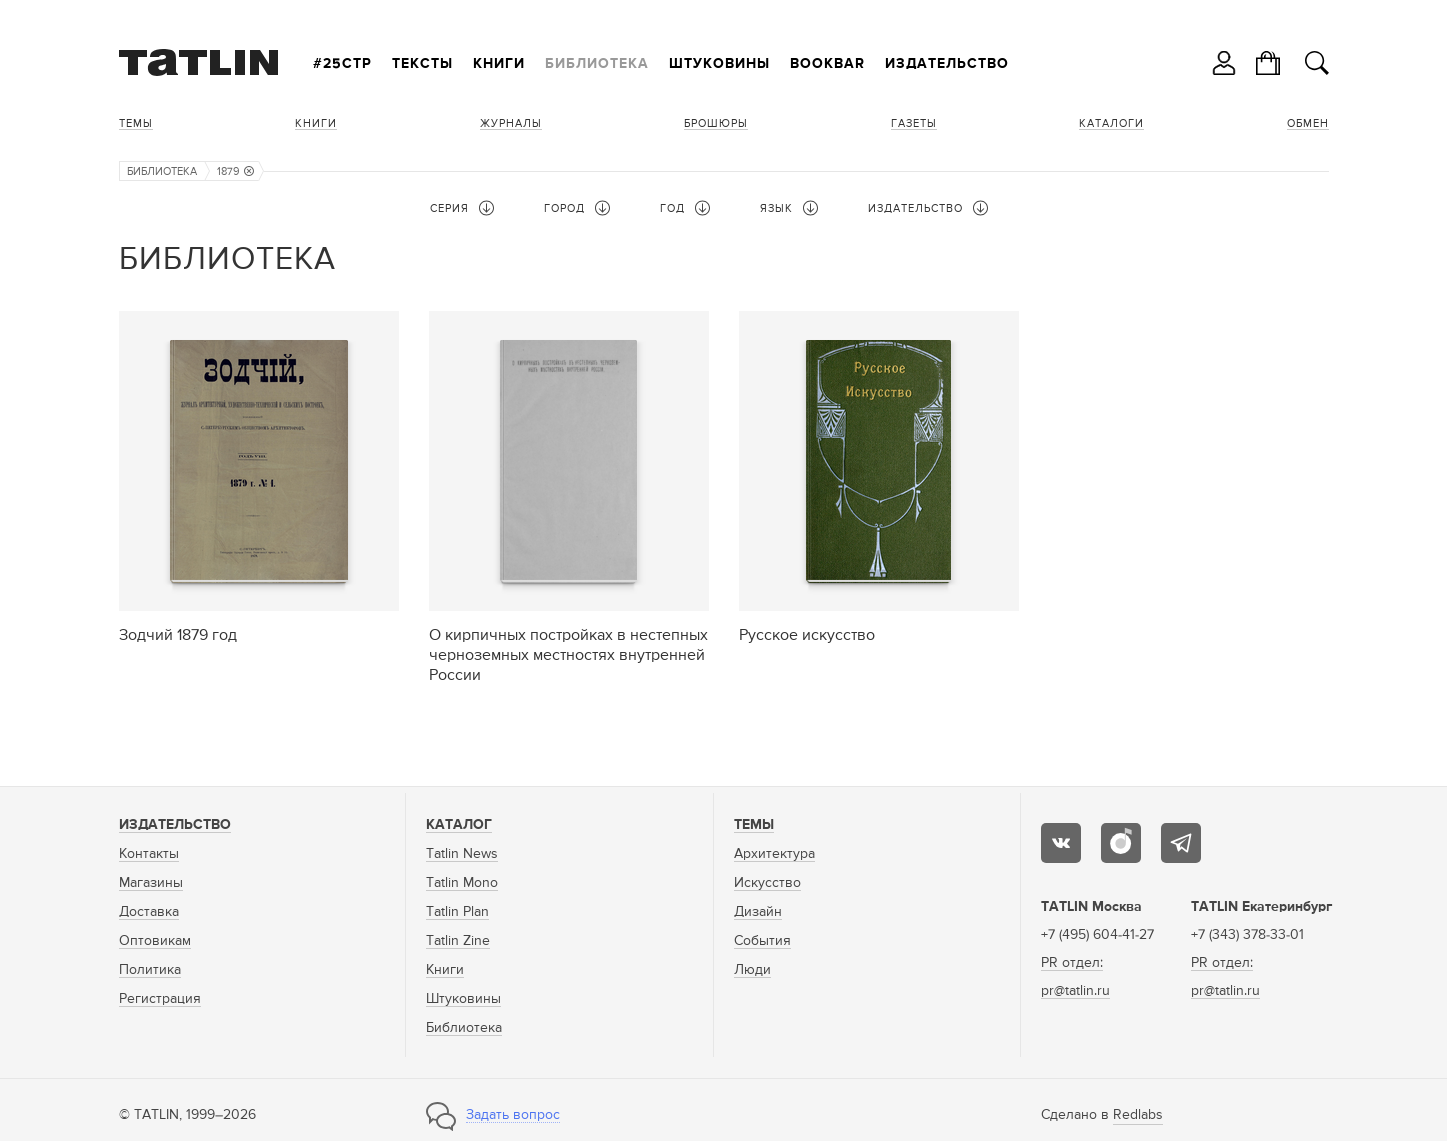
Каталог (459, 825)
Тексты (422, 64)
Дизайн (758, 912)
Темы (136, 123)
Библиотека (597, 64)
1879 (235, 171)
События (762, 941)
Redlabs (1138, 1115)
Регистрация (160, 999)
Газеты (914, 123)
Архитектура (774, 854)
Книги (499, 64)
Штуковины (719, 64)
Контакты (149, 854)
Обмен (1308, 123)
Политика (150, 970)
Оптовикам (155, 941)
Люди (752, 970)
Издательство (947, 64)
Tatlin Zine (458, 941)
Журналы (511, 123)
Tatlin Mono (462, 883)
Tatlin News (462, 854)
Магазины (151, 883)
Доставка (149, 912)
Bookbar (827, 64)
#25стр (342, 64)
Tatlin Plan (457, 912)
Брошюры (716, 123)
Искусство (767, 883)
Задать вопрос (513, 1115)
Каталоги (1111, 123)
